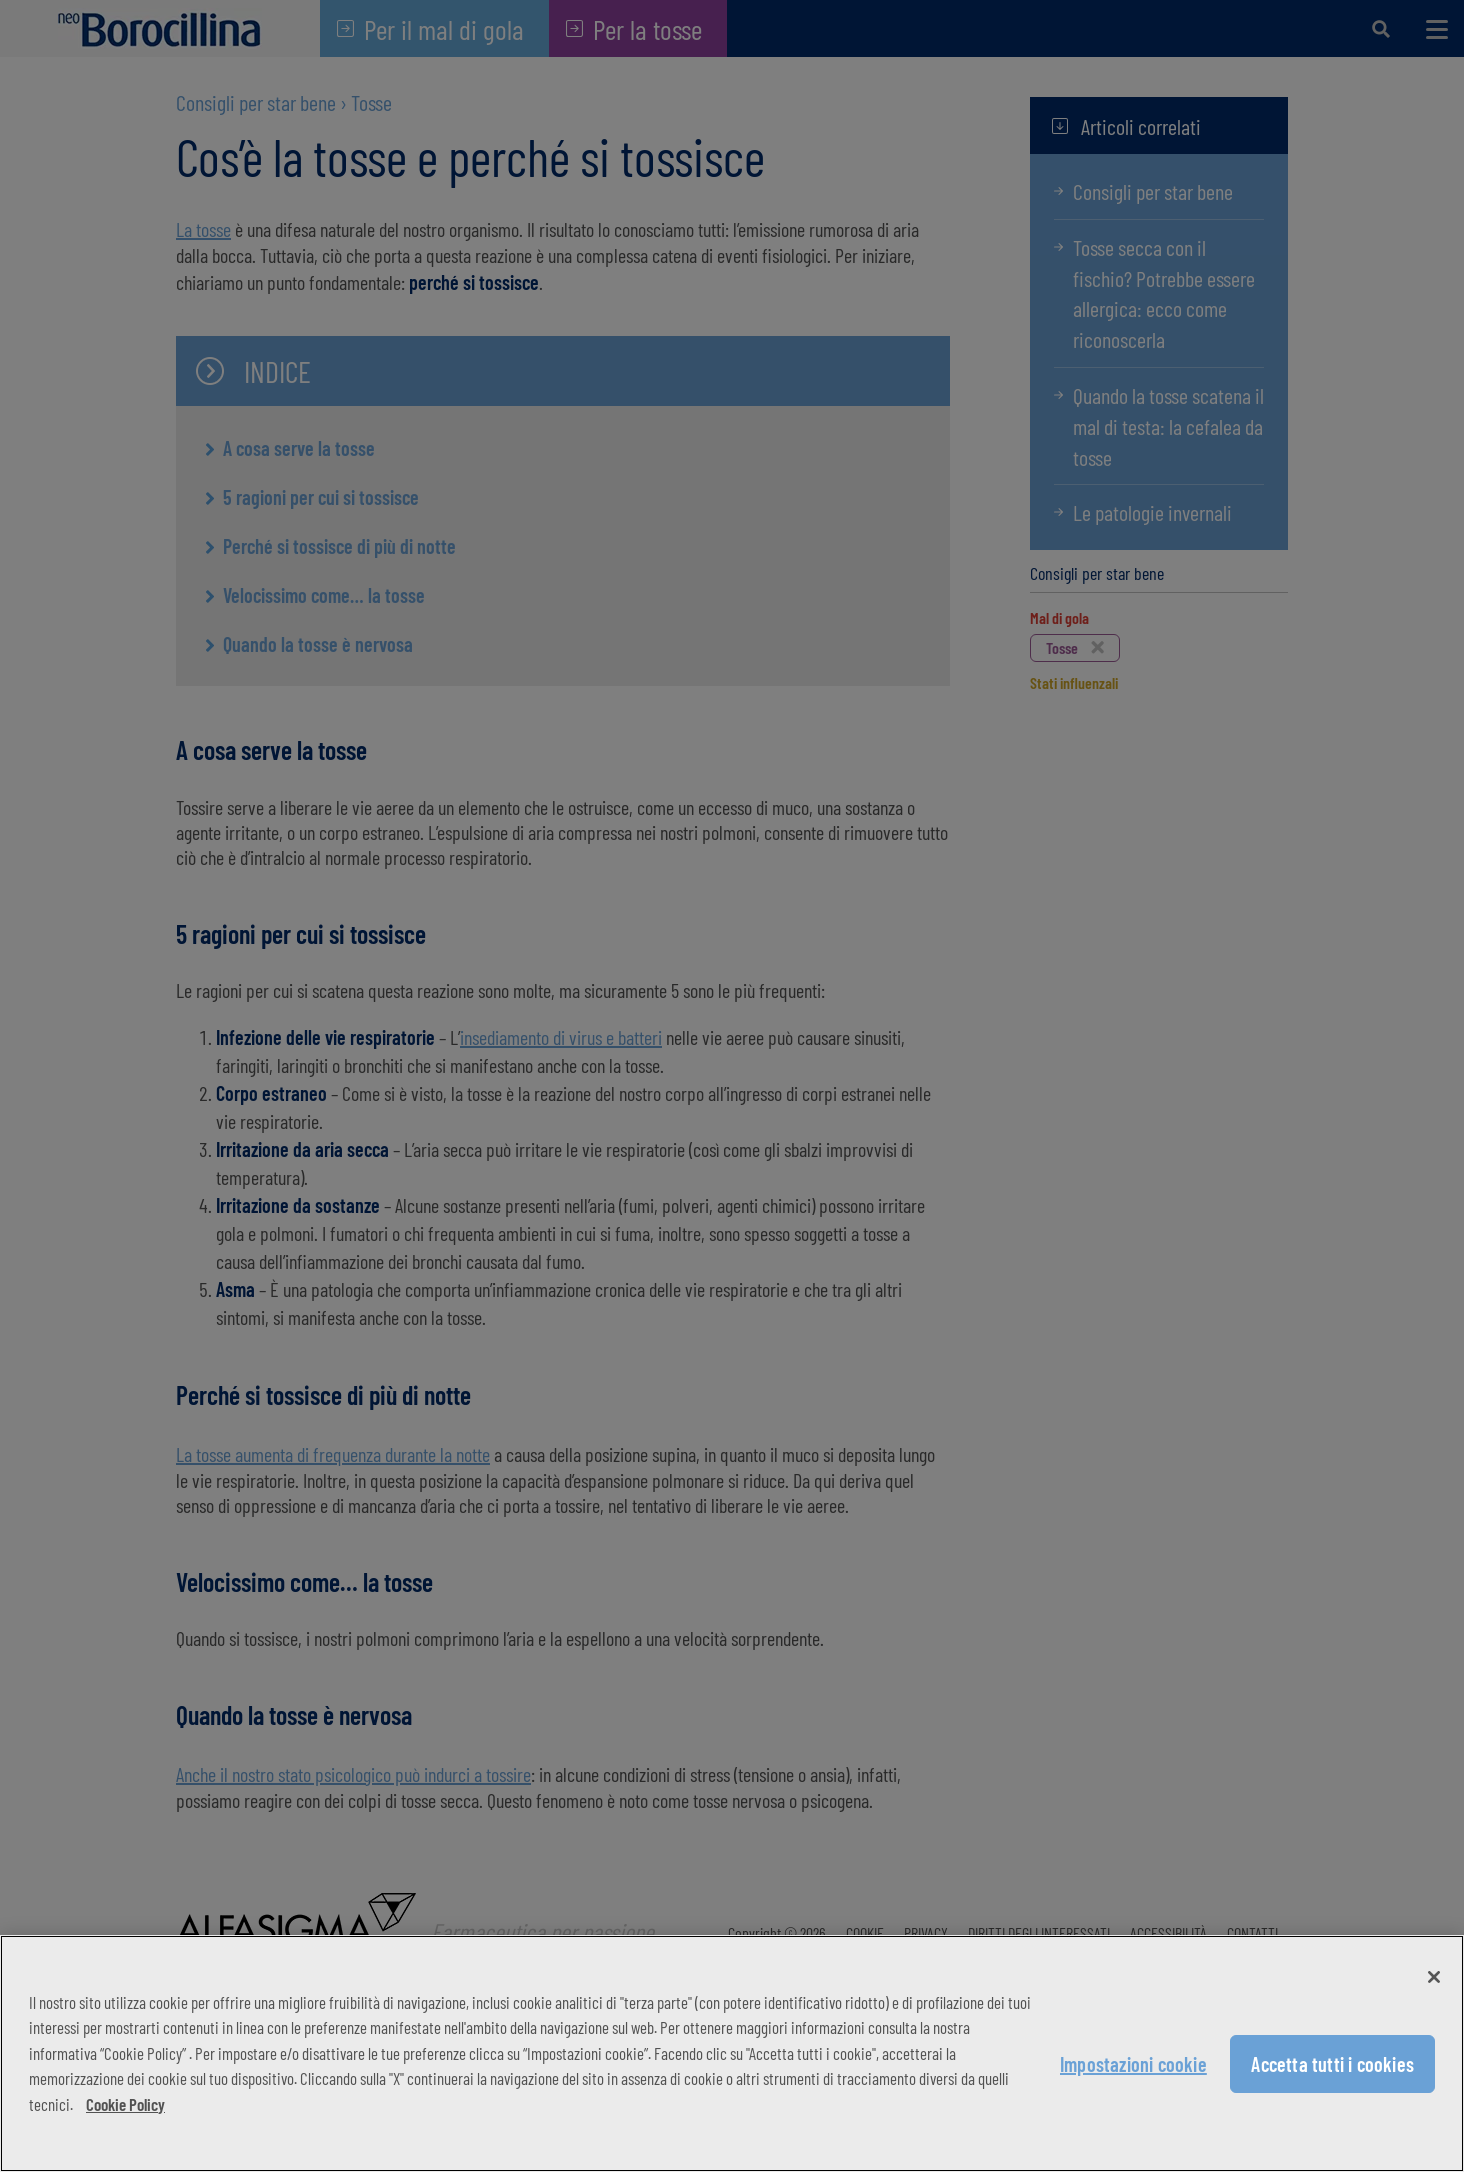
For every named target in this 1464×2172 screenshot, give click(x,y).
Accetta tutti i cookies (1332, 2064)
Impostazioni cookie (1133, 2064)
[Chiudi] (1434, 1977)
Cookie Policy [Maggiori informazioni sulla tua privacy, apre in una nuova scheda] (125, 2104)
